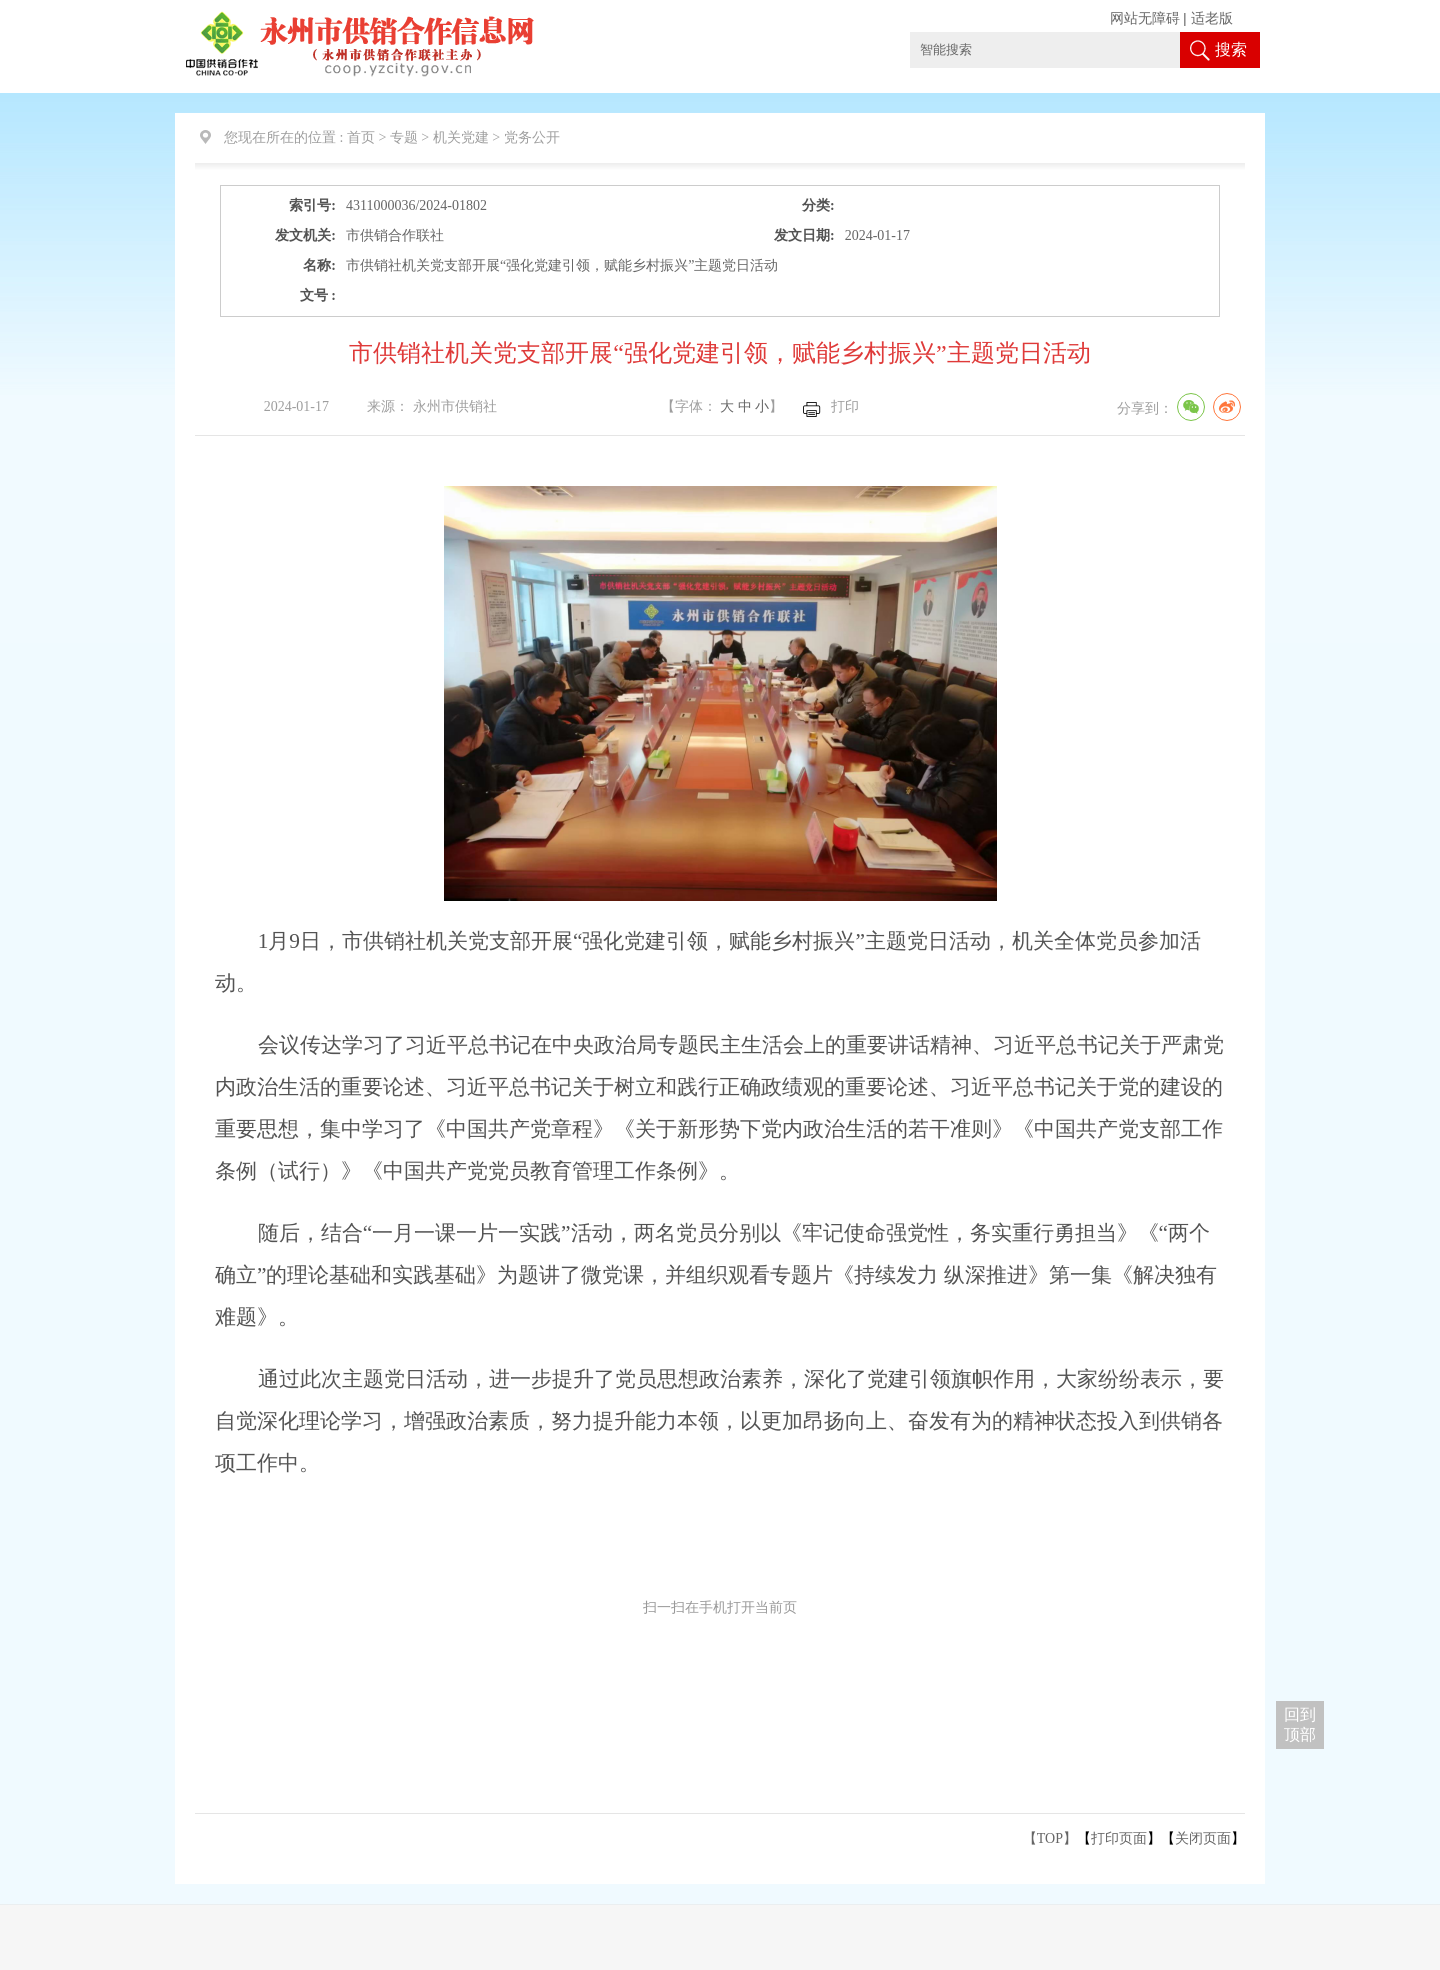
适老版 (1212, 18)
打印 (845, 406)
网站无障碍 (1145, 18)
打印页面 (1119, 1838)
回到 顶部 (1300, 1724)
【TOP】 (1050, 1838)
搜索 (1231, 49)
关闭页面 (1203, 1838)
